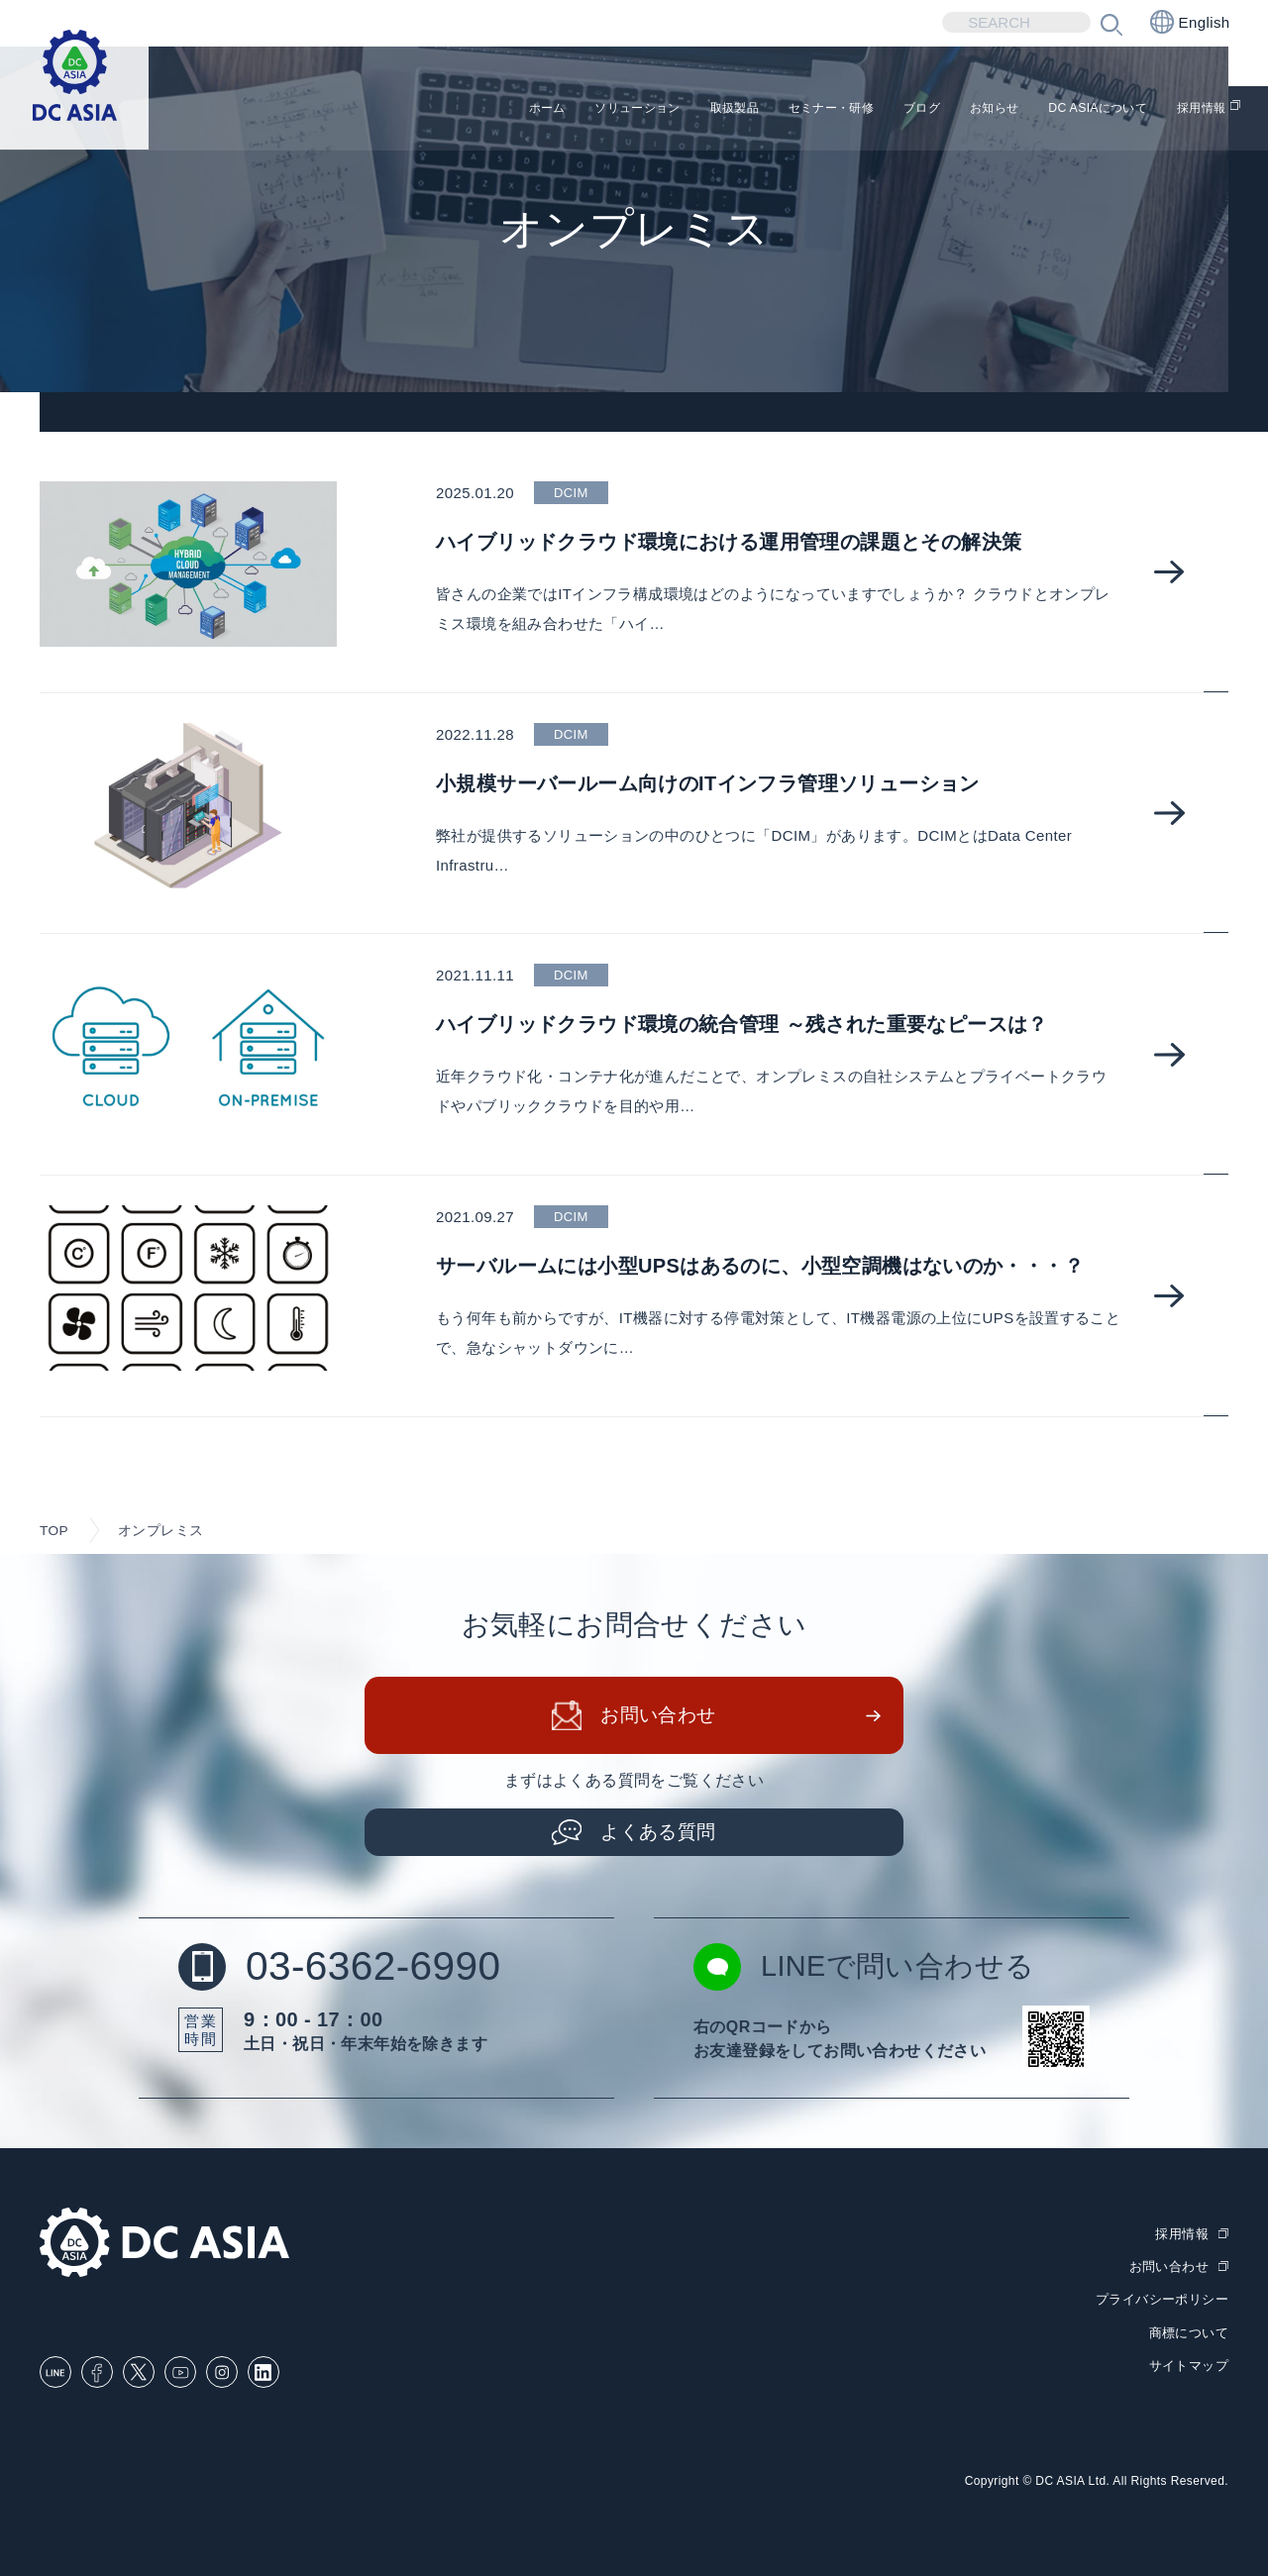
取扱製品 (626, 109)
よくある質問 (658, 1834)
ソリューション (507, 109)
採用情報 (1197, 109)
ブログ (856, 109)
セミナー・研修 (745, 109)
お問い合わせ (658, 1718)
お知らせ (943, 109)
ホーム (395, 109)
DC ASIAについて (1069, 109)
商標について (1188, 2332)
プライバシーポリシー (1162, 2301)
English (1190, 22)
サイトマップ (1188, 2365)
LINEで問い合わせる (868, 1970)
